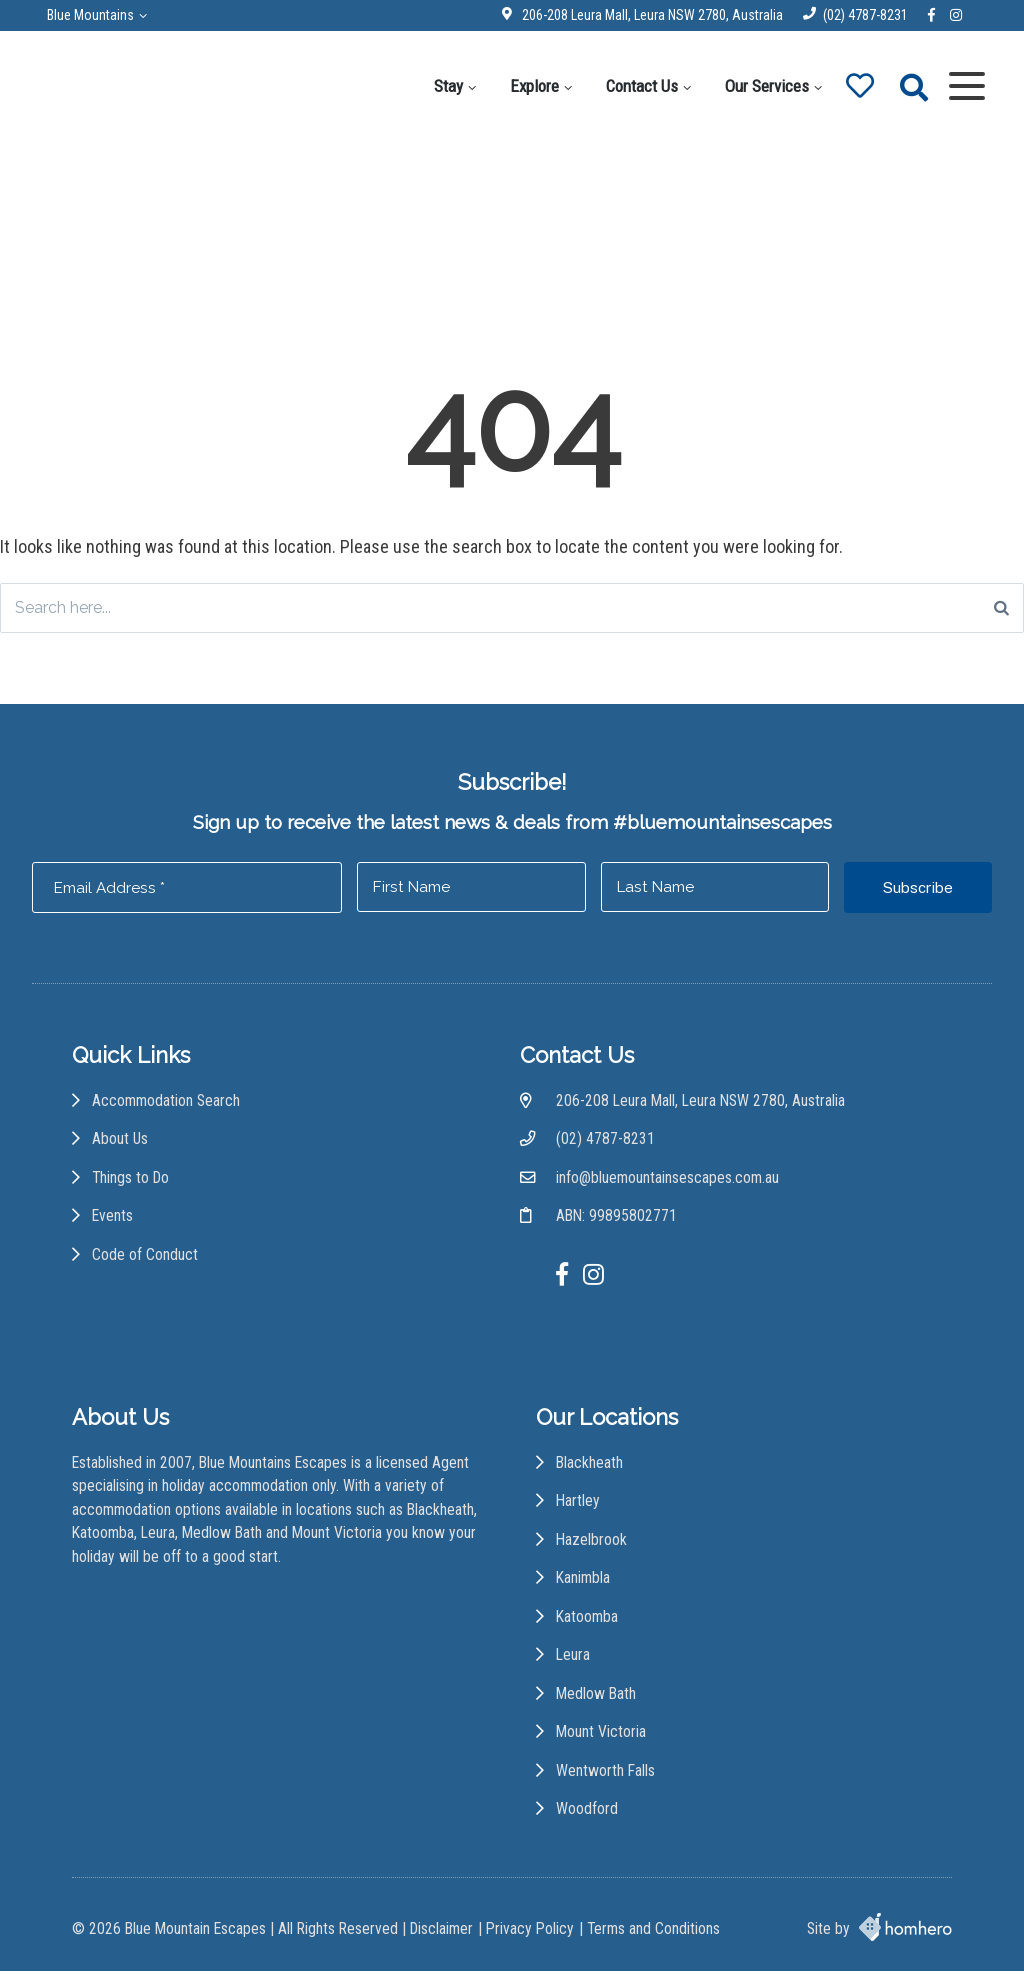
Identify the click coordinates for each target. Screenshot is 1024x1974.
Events (112, 1221)
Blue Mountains (93, 15)
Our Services (764, 86)
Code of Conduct (145, 1259)
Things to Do (130, 1182)
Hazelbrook (592, 1545)
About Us (120, 1143)
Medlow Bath (597, 1699)
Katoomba (588, 1622)
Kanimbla (584, 1583)
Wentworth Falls (606, 1777)
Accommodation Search (166, 1105)
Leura (574, 1661)
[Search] (1001, 608)
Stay (445, 86)
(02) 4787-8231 (862, 15)
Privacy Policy (530, 1932)
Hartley (579, 1506)
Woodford (588, 1815)
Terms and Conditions (653, 1932)
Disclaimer (441, 1932)
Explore (531, 86)
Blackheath (590, 1468)
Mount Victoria (602, 1738)
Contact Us (639, 86)
